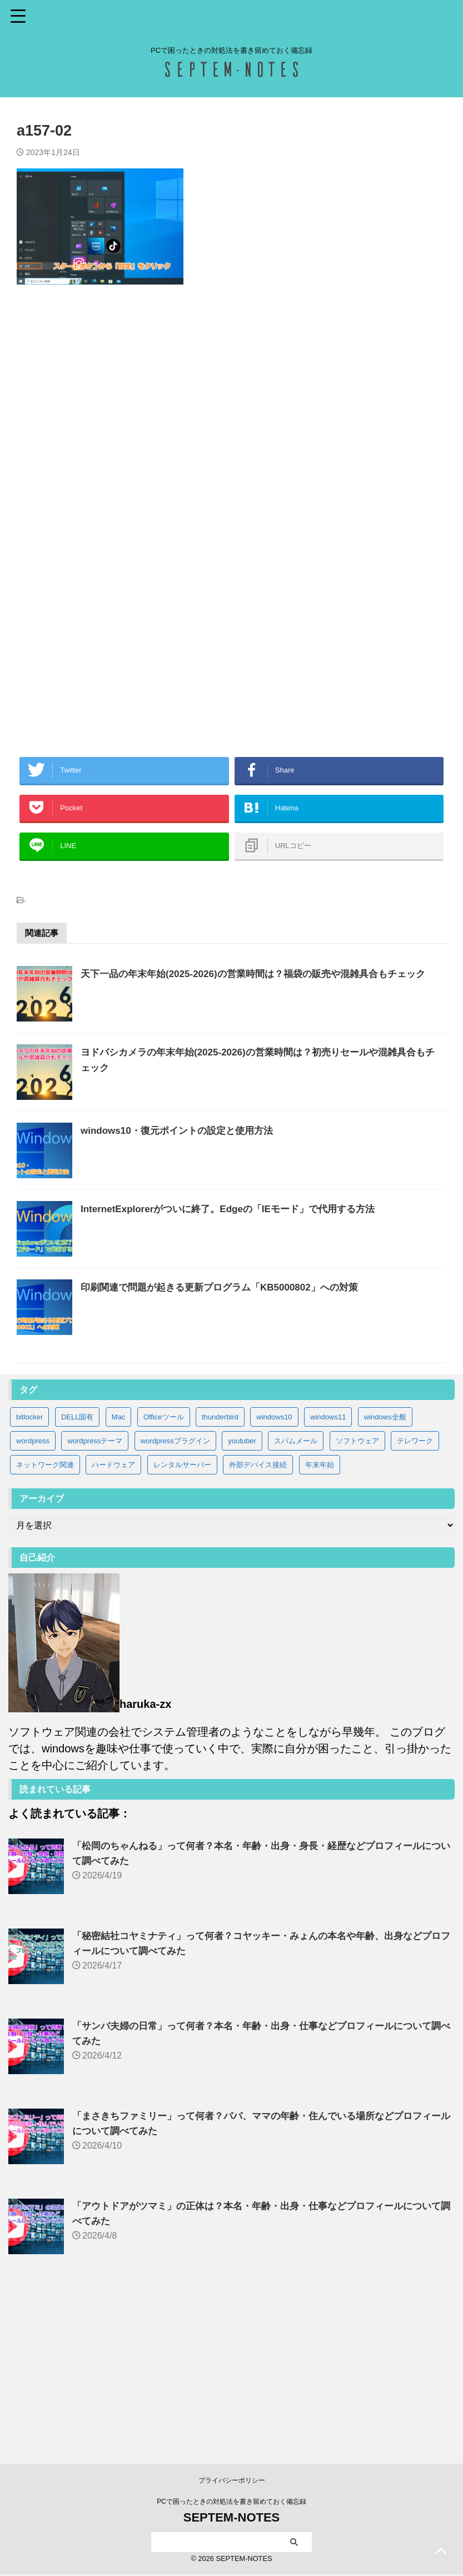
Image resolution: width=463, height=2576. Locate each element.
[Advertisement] (231, 418)
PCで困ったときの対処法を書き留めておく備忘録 (231, 2503)
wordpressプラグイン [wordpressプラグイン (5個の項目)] (175, 1596)
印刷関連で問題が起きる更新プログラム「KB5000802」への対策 (255, 1415)
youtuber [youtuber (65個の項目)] (242, 1596)
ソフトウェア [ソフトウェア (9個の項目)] (357, 1596)
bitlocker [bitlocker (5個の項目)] (29, 1572)
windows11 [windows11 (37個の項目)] (328, 1572)
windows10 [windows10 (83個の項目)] (274, 1572)
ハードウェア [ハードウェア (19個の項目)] (113, 1620)
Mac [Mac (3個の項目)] (119, 1572)
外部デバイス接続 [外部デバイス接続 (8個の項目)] (258, 1620)
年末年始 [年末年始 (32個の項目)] (319, 1620)
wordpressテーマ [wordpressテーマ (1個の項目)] (94, 1596)
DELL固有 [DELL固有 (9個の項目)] (77, 1572)
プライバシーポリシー (231, 2482)
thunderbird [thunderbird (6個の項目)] (220, 1572)
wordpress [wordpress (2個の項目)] (32, 1596)
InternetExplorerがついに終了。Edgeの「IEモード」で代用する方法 (264, 1308)
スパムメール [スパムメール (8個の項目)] (295, 1596)
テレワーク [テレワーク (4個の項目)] (415, 1596)
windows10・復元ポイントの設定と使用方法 (210, 1202)
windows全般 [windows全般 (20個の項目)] (385, 1572)
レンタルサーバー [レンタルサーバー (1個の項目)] (182, 1620)
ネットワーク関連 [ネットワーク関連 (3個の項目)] (45, 1620)
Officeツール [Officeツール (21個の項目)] (163, 1572)
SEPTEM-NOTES (231, 2519)
